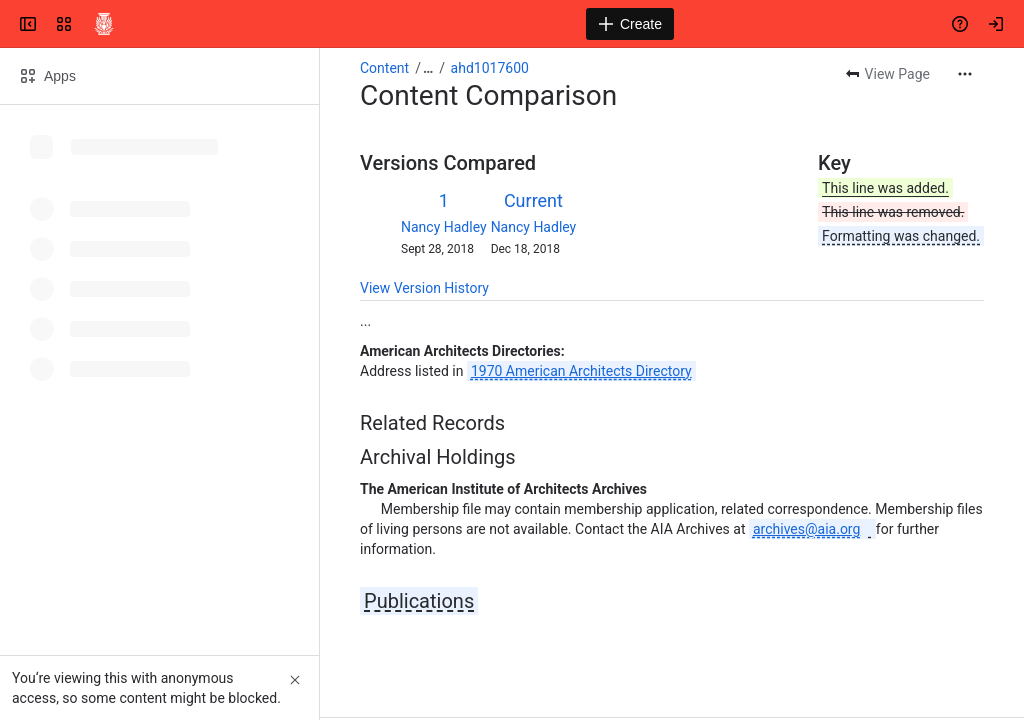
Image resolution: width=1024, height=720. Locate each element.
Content (384, 68)
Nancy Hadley (444, 227)
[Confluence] (104, 24)
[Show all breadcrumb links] (428, 68)
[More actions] (965, 74)
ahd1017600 (490, 68)
